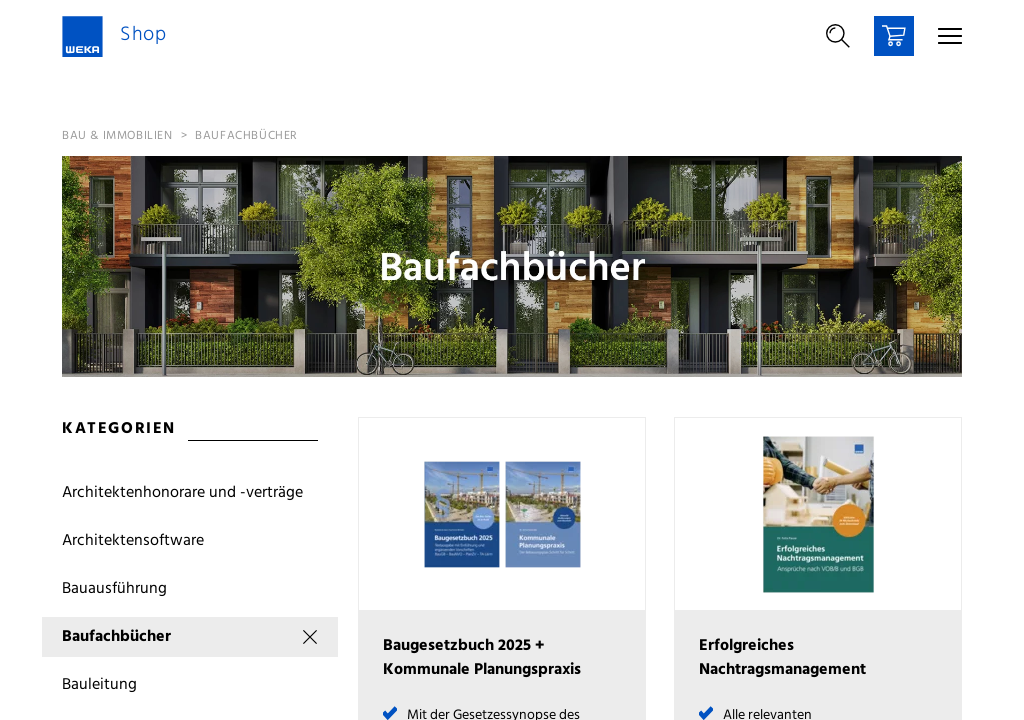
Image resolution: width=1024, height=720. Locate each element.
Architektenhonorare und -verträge (182, 493)
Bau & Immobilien (117, 136)
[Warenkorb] (894, 36)
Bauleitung (99, 685)
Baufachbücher (246, 136)
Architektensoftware (133, 541)
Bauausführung (114, 589)
